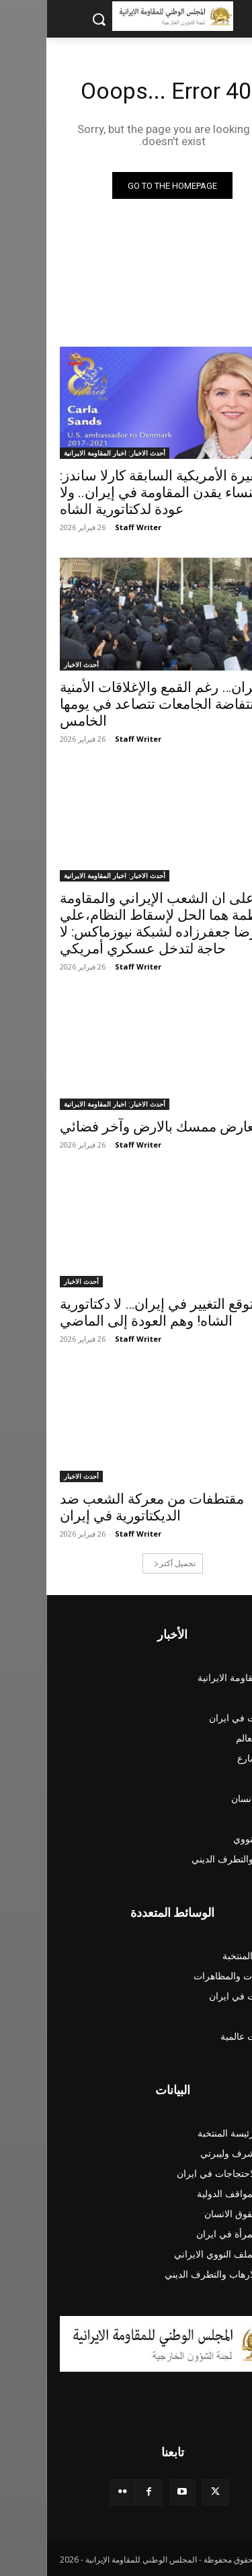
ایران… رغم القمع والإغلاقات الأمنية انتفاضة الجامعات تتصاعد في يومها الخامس (114, 704)
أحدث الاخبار (34, 664)
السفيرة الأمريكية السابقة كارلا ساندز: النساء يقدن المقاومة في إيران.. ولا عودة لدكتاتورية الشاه (122, 492)
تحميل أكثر (128, 1563)
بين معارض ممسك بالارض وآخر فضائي (125, 1127)
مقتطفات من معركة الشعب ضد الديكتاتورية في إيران (105, 1507)
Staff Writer (92, 527)
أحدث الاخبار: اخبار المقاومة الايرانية (68, 453)
